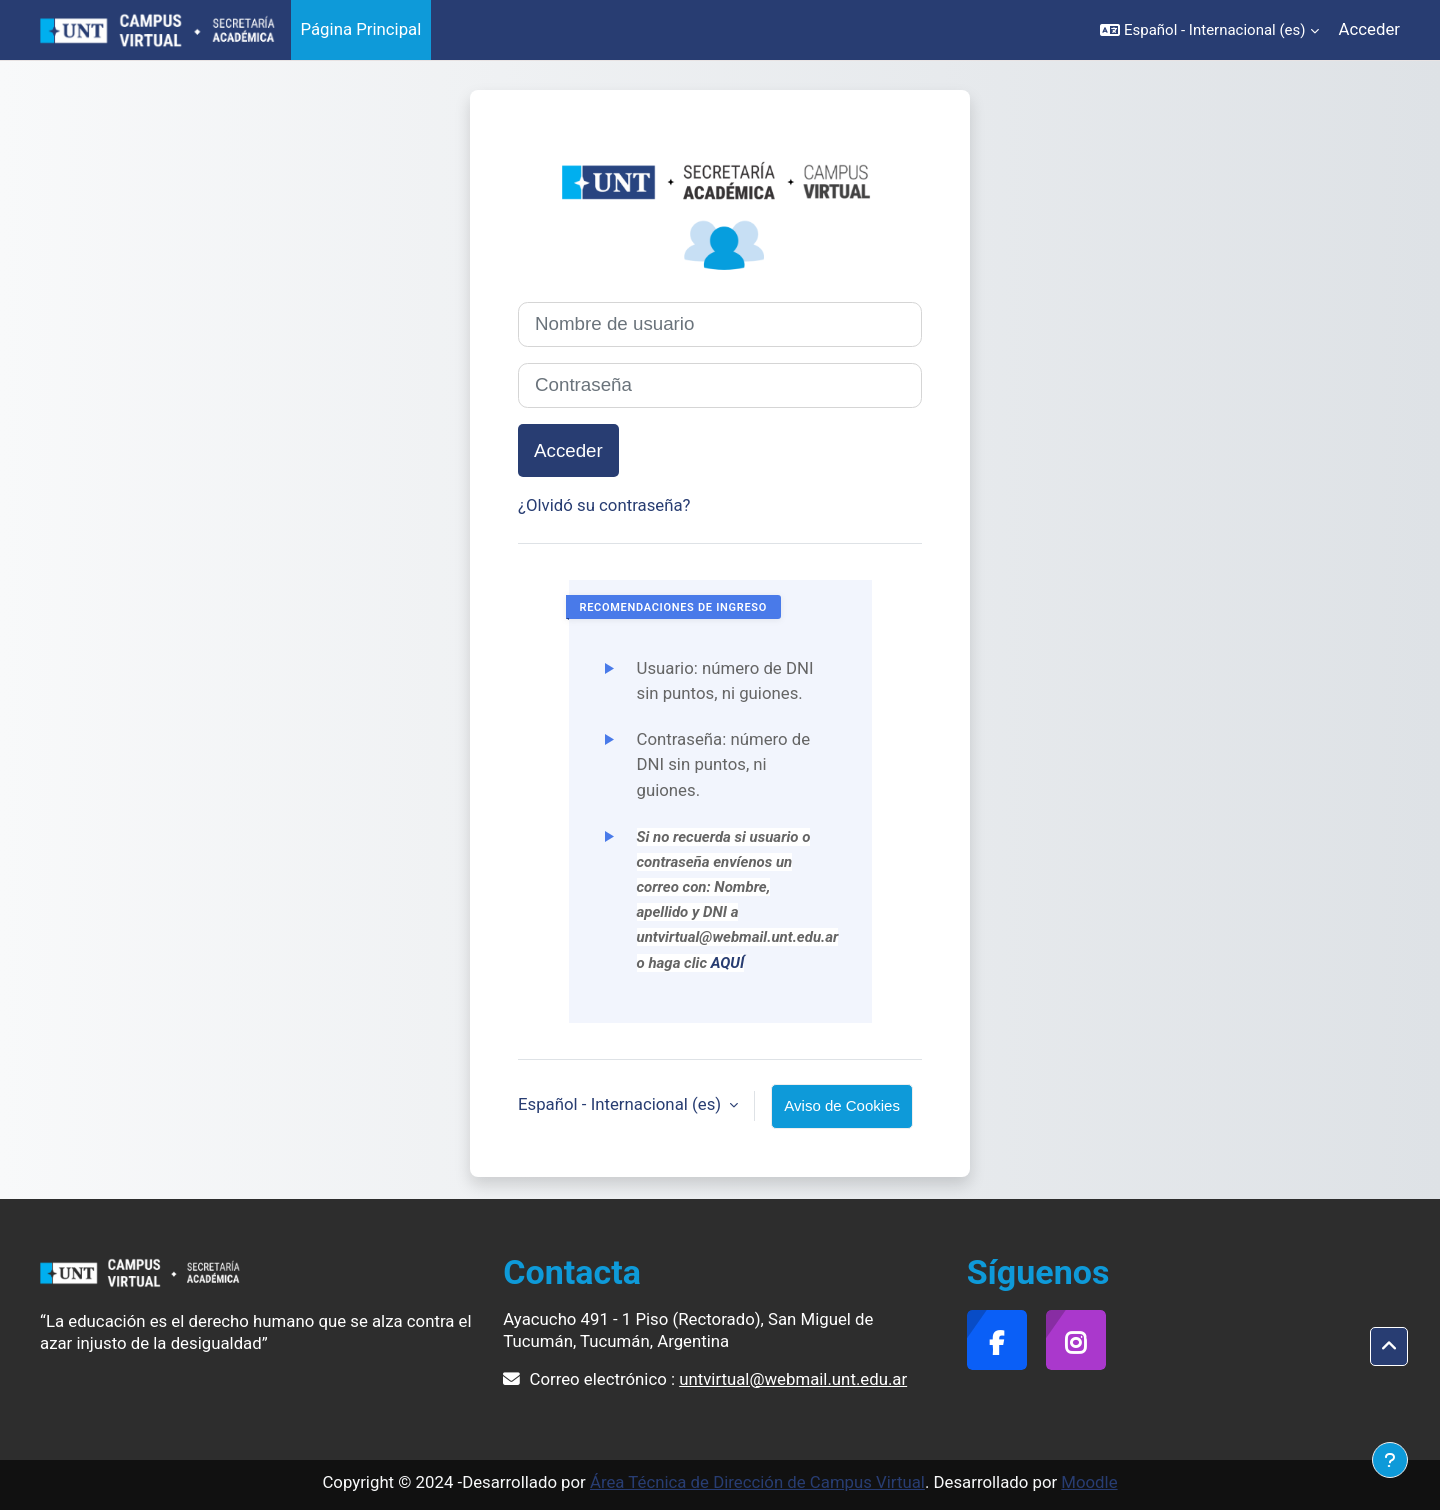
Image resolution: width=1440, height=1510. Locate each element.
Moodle (1089, 1482)
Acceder (1369, 29)
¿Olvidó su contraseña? (604, 505)
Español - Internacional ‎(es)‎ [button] (621, 1104)
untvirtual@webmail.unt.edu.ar (793, 1379)
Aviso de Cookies (842, 1105)
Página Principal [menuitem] (361, 29)
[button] (1209, 30)
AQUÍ (728, 963)
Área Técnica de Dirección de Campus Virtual (757, 1482)
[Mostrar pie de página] (1390, 1460)
